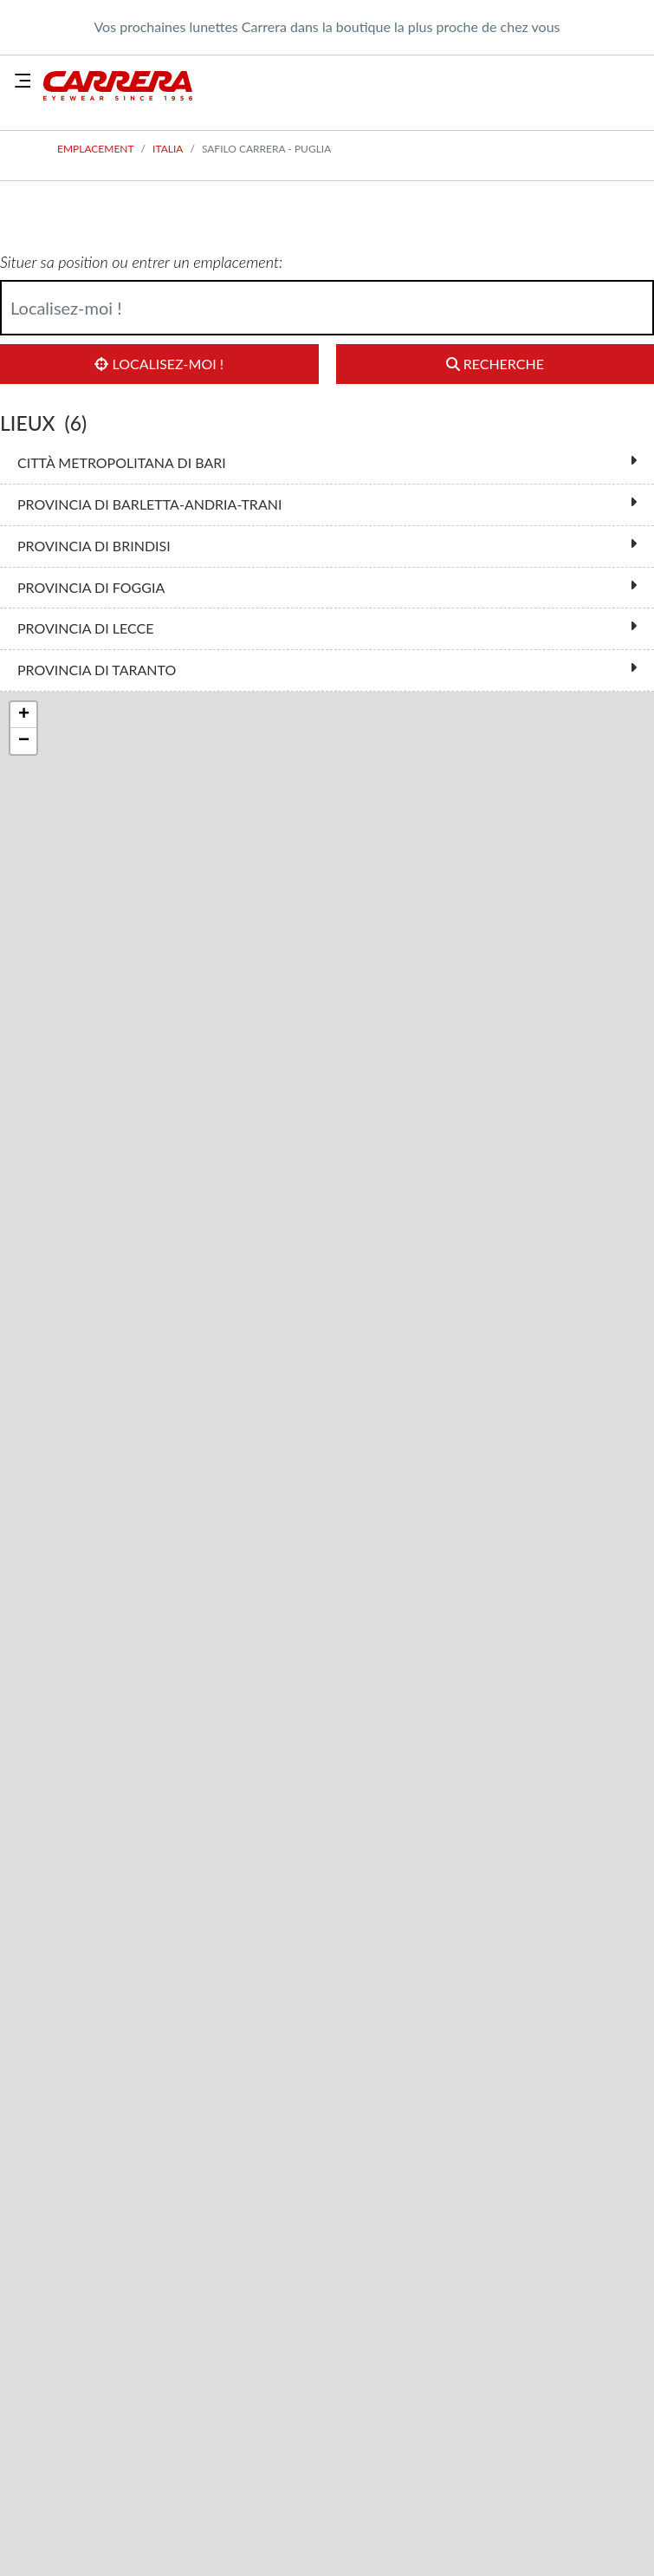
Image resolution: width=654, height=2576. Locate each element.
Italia (167, 148)
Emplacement (95, 148)
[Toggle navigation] (23, 80)
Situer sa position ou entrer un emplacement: (141, 261)
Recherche (495, 363)
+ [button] (23, 715)
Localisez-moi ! (158, 363)
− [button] (23, 741)
